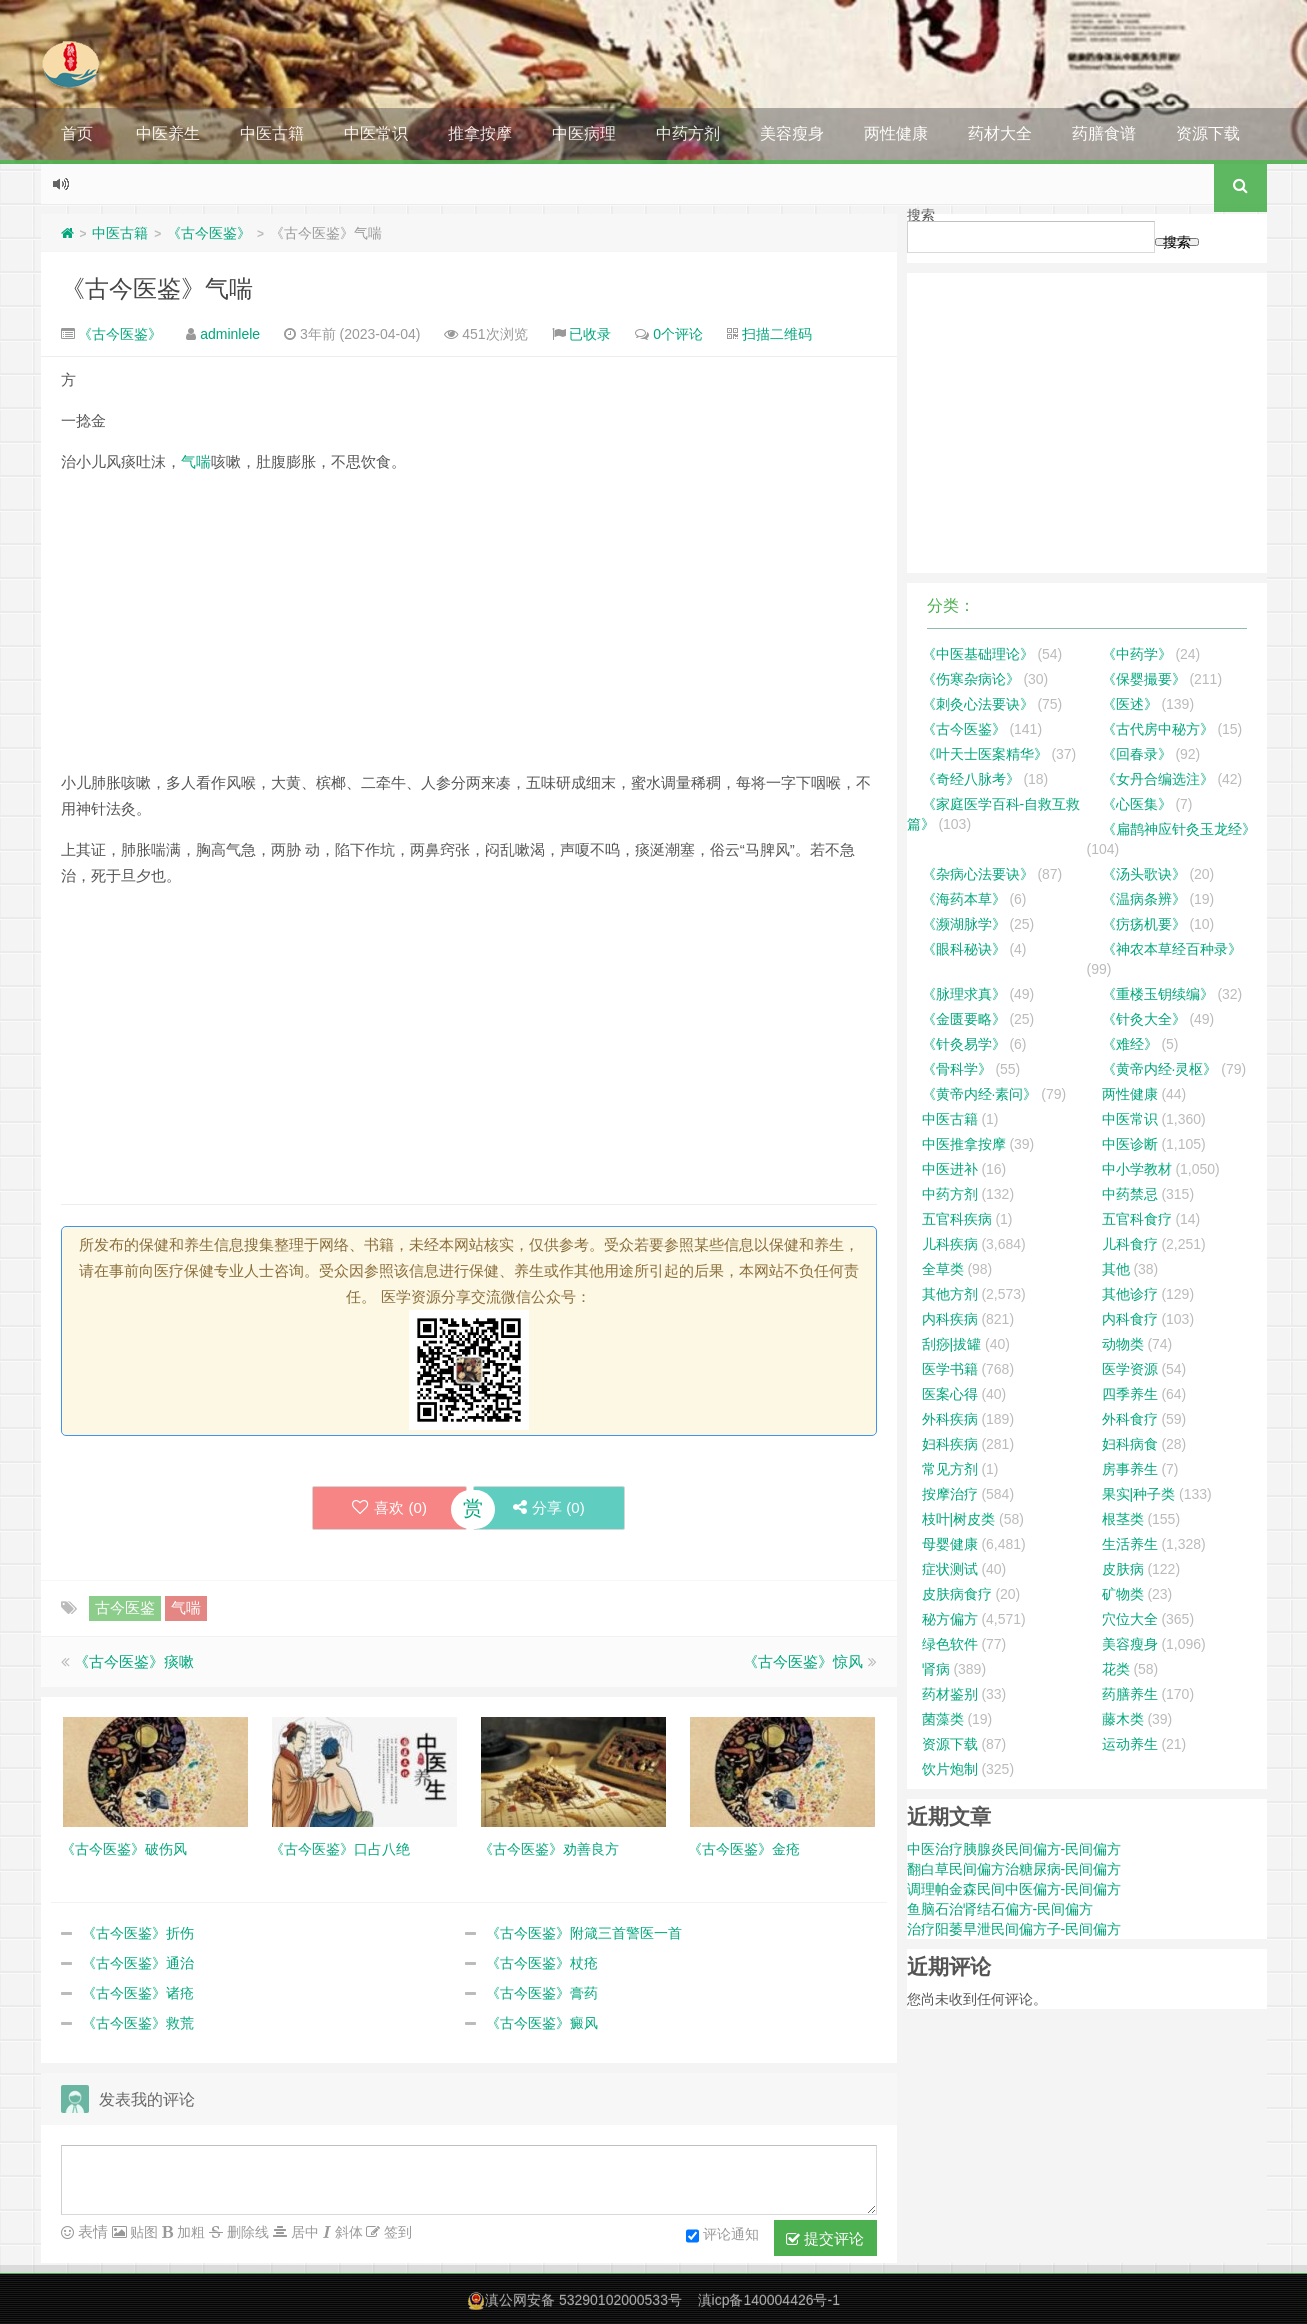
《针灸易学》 (964, 1044)
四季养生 (1130, 1394)
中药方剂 (688, 133)
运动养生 (1130, 1744)
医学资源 (1130, 1369)
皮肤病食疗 (957, 1594)
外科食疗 (1130, 1419)
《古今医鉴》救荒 (138, 2023)
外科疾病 (950, 1419)
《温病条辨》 (1144, 899)
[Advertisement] (469, 630)
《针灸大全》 (1144, 1019)
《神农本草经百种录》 (1172, 949)
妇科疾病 (950, 1444)
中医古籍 (272, 133)
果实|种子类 (1139, 1494)
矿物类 (1123, 1594)
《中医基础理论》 (978, 654)
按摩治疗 (950, 1494)
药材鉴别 (950, 1694)
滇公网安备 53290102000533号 (583, 2300)
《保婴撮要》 (1144, 679)
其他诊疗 (1130, 1294)
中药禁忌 (1130, 1194)
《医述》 (1130, 704)
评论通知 (722, 2236)
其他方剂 (950, 1294)
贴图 (143, 2232)
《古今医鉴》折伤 (138, 1933)
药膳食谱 (1104, 133)
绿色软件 (950, 1644)
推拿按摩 (480, 133)
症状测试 (950, 1569)
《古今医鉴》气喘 (157, 288)
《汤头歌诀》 (1144, 874)
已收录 (590, 334)
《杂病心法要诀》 (978, 874)
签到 (396, 2232)
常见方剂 (950, 1469)
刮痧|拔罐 (952, 1344)
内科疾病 (950, 1319)
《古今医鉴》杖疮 (542, 1963)
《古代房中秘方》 (1158, 729)
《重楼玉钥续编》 (1158, 994)
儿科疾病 (950, 1244)
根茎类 (1123, 1519)
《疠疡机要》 (1144, 924)
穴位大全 (1130, 1619)
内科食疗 (1130, 1319)
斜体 (347, 2232)
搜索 (921, 215)
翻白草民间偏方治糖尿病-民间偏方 (1014, 1869)
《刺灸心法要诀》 (978, 704)
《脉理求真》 (964, 994)
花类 (1116, 1669)
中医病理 (584, 133)
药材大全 (1000, 133)
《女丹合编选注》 (1158, 779)
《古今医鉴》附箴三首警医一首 (584, 1933)
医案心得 (950, 1394)
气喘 (196, 461)
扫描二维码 (777, 334)
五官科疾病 (957, 1219)
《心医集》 (1137, 804)
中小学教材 (1137, 1169)
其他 (1116, 1269)
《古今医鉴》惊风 (803, 1661)
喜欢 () (388, 1507)
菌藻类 (943, 1719)
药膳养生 (1130, 1694)
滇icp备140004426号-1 (769, 2300)
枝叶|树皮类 (959, 1519)
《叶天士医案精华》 (985, 754)
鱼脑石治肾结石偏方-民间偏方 (1000, 1909)
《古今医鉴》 (209, 233)
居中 (303, 2232)
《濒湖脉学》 (964, 924)
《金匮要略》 (964, 1019)
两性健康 (896, 133)
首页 (77, 133)
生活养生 (1130, 1544)
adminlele (230, 334)
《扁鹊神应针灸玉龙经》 (1179, 829)
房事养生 (1130, 1469)
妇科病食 (1130, 1444)
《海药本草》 (964, 899)
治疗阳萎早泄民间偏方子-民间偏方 (1014, 1929)
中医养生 (168, 133)
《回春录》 (1137, 754)
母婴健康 (950, 1544)
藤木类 (1123, 1719)
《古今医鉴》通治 (138, 1963)
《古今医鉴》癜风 (542, 2023)
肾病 (936, 1669)
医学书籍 (950, 1369)
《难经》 (1130, 1044)
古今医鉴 (125, 1607)
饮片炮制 (950, 1769)
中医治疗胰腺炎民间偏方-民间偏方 (1014, 1849)
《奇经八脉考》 (971, 779)
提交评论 (825, 2239)
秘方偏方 (950, 1619)
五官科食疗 (1137, 1219)
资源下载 (1208, 133)
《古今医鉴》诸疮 (138, 1993)
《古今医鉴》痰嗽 (134, 1661)
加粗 (189, 2232)
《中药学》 (1137, 654)
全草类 (943, 1269)
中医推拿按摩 (964, 1144)
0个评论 (678, 334)
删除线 (246, 2232)
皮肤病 (1123, 1569)
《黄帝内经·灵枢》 (1160, 1069)
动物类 (1123, 1344)
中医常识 (376, 133)
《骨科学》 (957, 1069)
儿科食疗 (1130, 1244)
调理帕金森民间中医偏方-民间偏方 (1014, 1889)
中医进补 (950, 1169)
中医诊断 (1130, 1144)
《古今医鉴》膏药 (542, 1993)
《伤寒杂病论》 (971, 679)
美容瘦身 (792, 133)
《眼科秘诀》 (964, 949)
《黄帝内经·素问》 (980, 1094)
